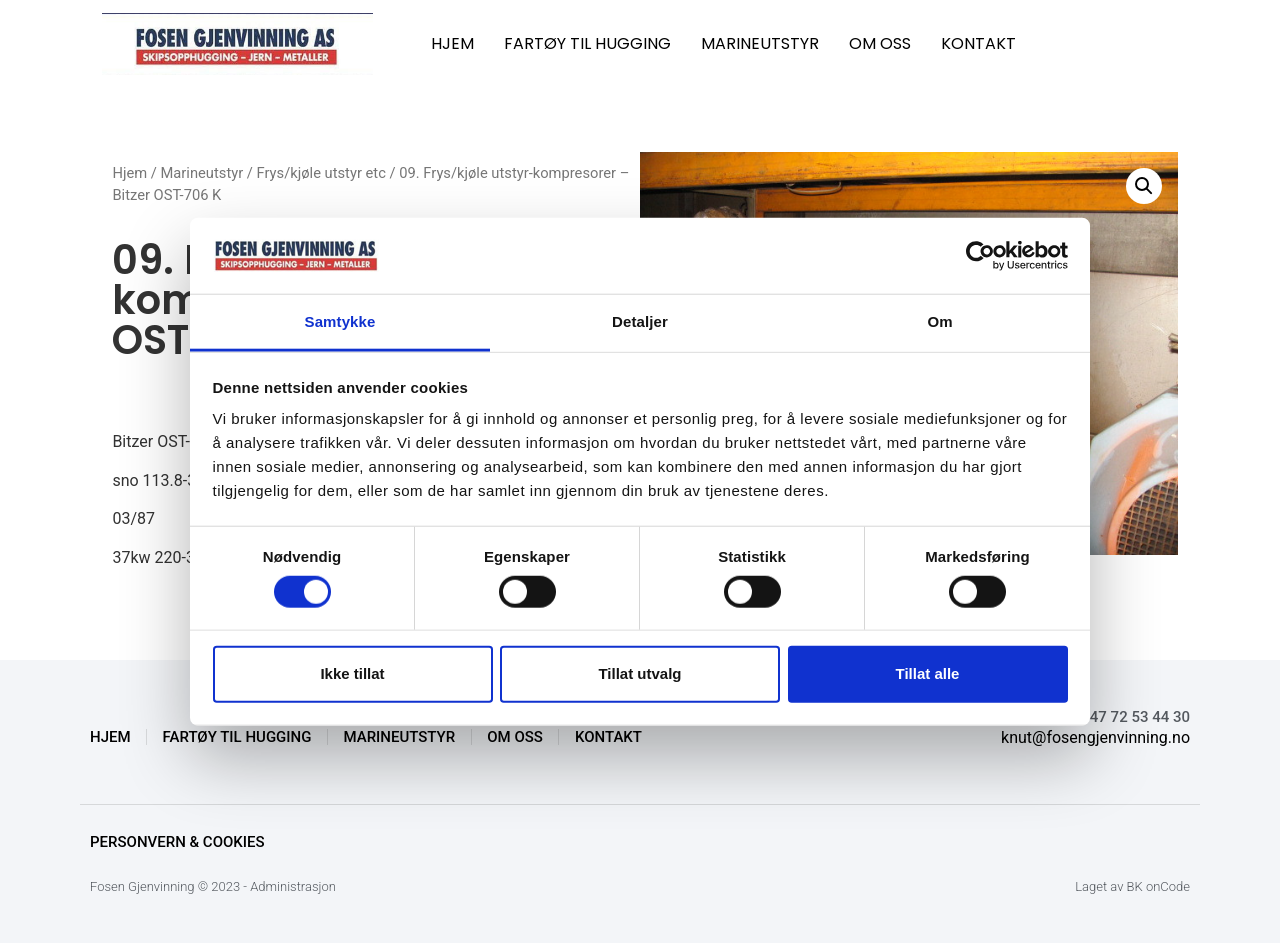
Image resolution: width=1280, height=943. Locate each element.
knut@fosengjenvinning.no (1095, 737)
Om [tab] (939, 321)
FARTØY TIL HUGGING (587, 43)
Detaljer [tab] (640, 321)
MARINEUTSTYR (760, 43)
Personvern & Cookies (177, 842)
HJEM (452, 43)
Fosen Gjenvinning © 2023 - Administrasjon (213, 886)
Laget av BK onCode (1132, 886)
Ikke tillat (352, 673)
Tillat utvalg (639, 673)
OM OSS (880, 43)
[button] (1144, 186)
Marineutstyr (202, 173)
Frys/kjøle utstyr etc (321, 173)
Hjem (129, 173)
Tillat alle (928, 673)
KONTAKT (978, 43)
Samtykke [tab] (340, 321)
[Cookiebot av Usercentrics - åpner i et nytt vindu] (980, 256)
